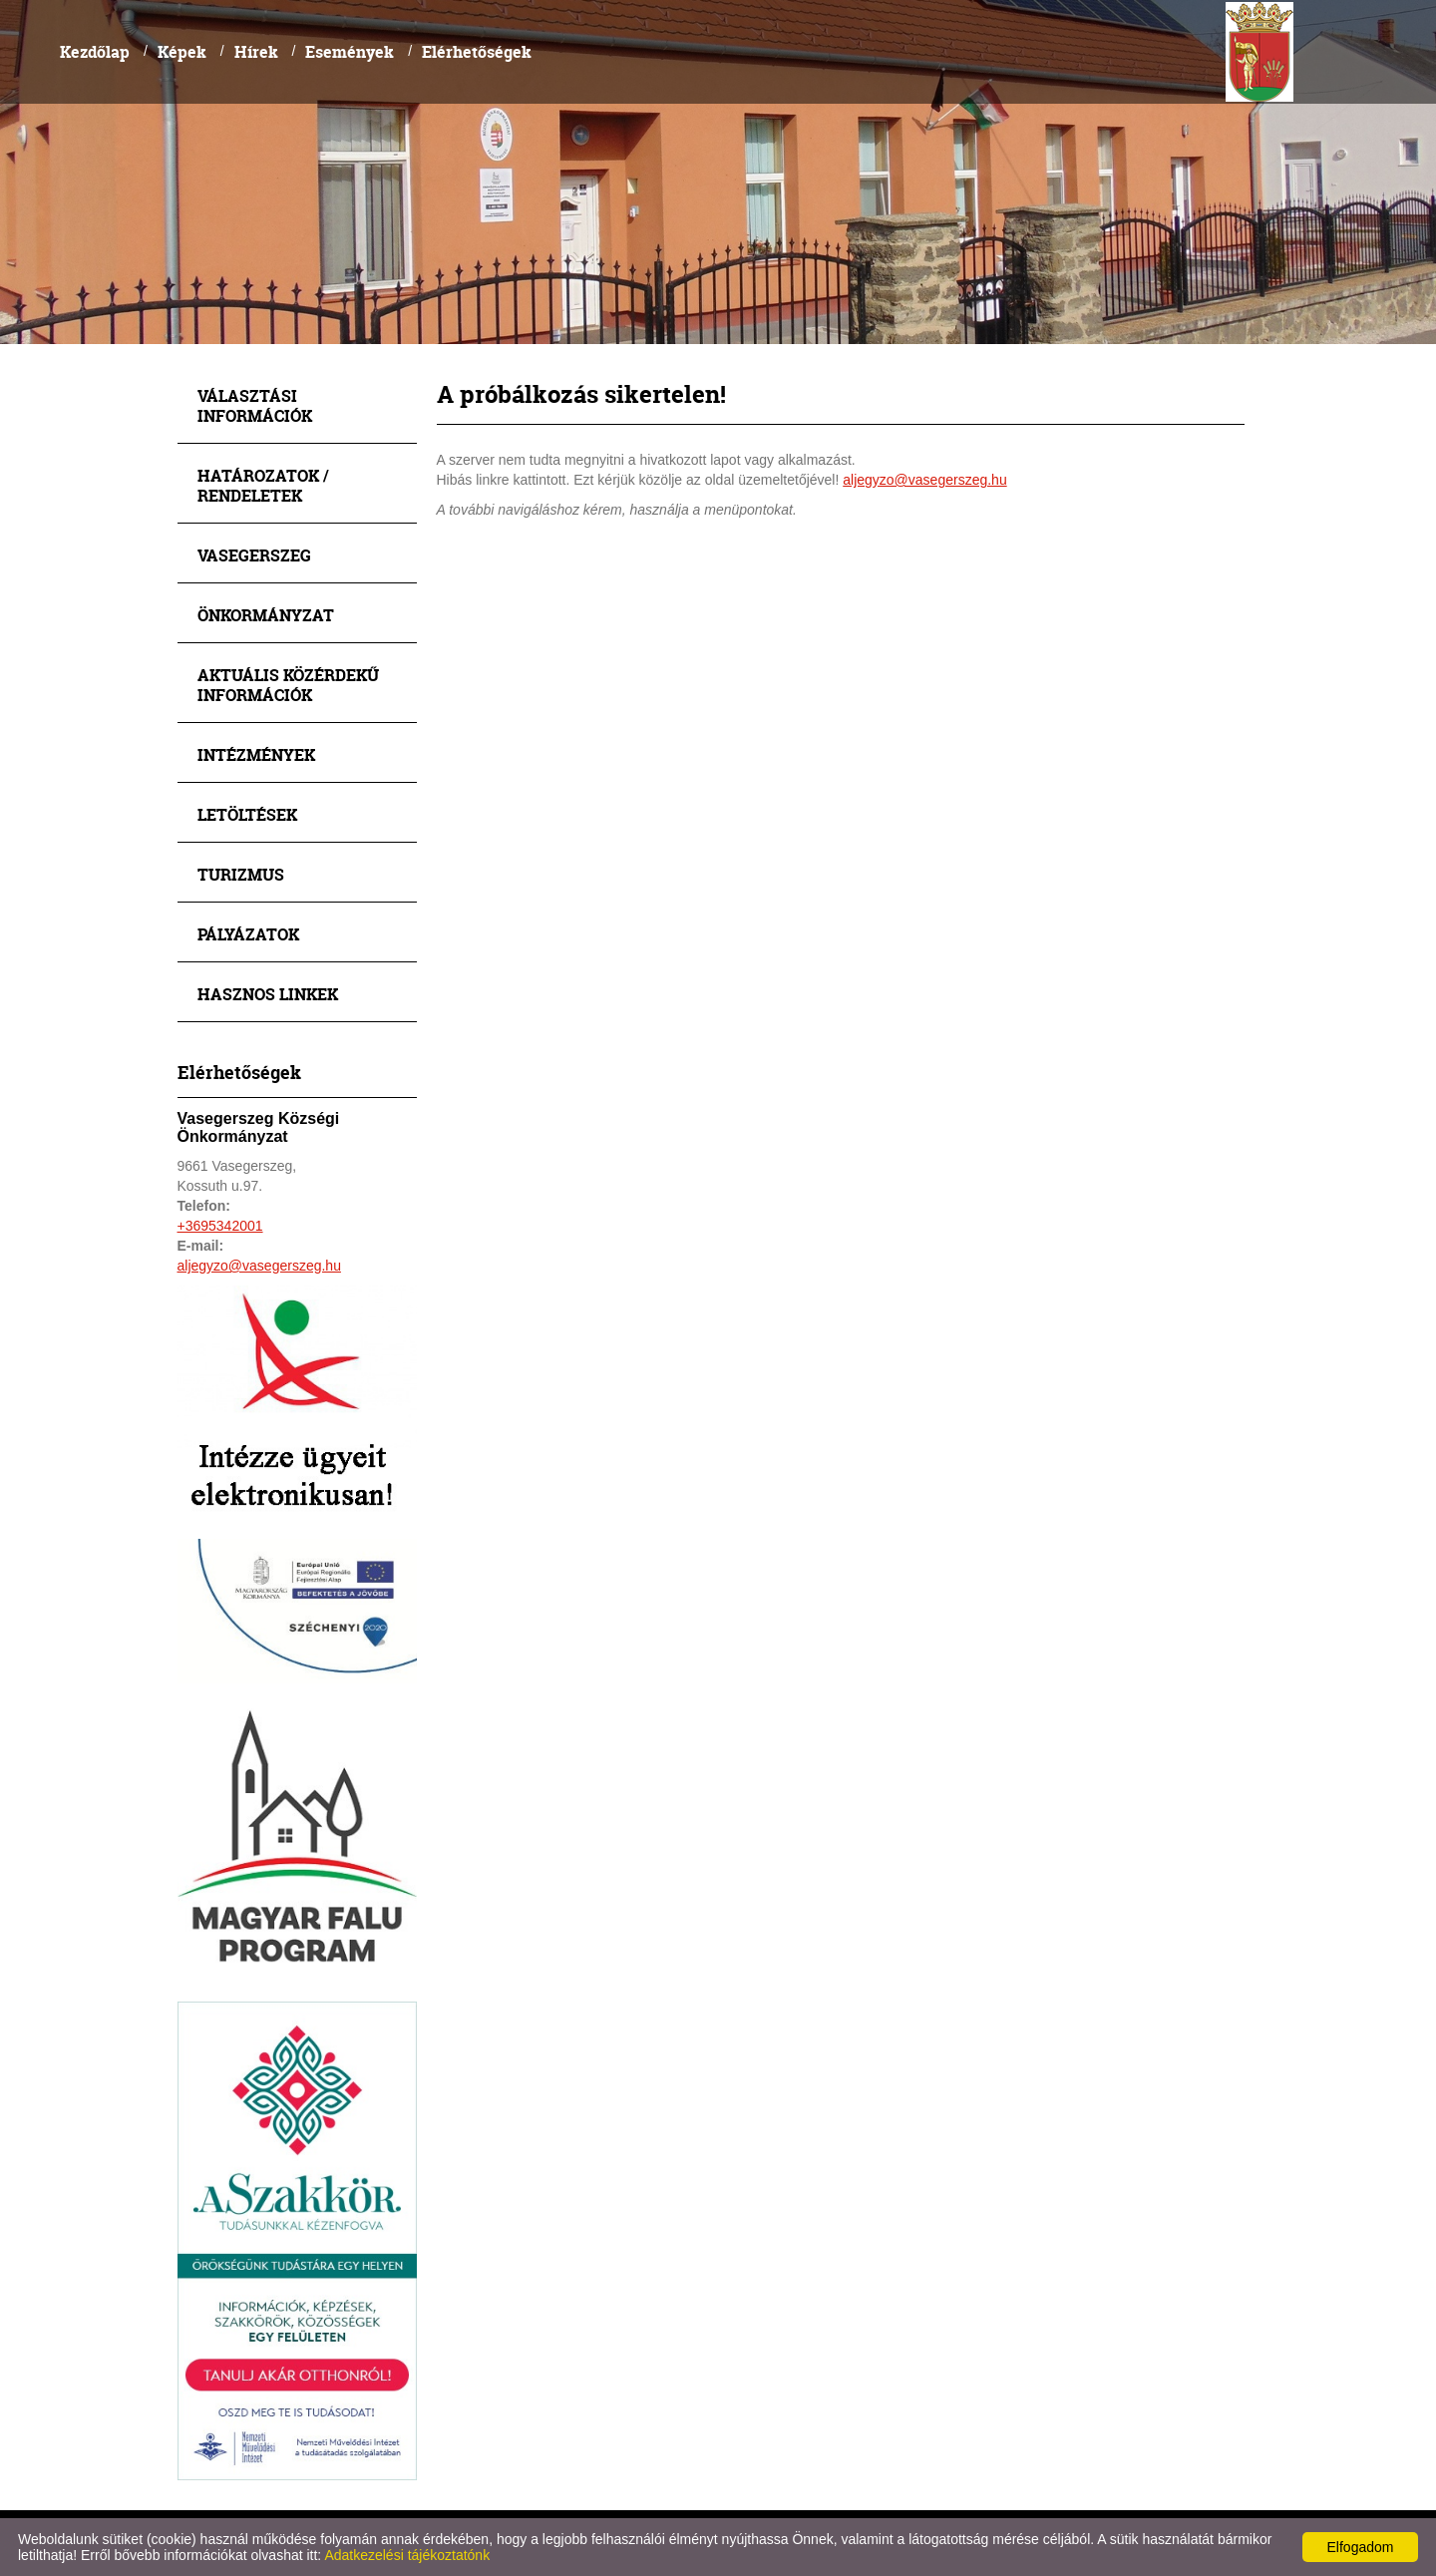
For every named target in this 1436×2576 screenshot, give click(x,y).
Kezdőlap (95, 51)
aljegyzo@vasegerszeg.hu (259, 1266)
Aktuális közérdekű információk (288, 684)
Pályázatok (248, 933)
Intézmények (256, 754)
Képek (182, 51)
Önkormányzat (265, 614)
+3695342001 (220, 1226)
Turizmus (240, 874)
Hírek (256, 51)
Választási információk (254, 405)
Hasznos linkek (267, 993)
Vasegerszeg (254, 555)
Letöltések (247, 814)
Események (349, 51)
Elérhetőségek (477, 51)
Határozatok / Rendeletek (263, 485)
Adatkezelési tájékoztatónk (407, 2555)
